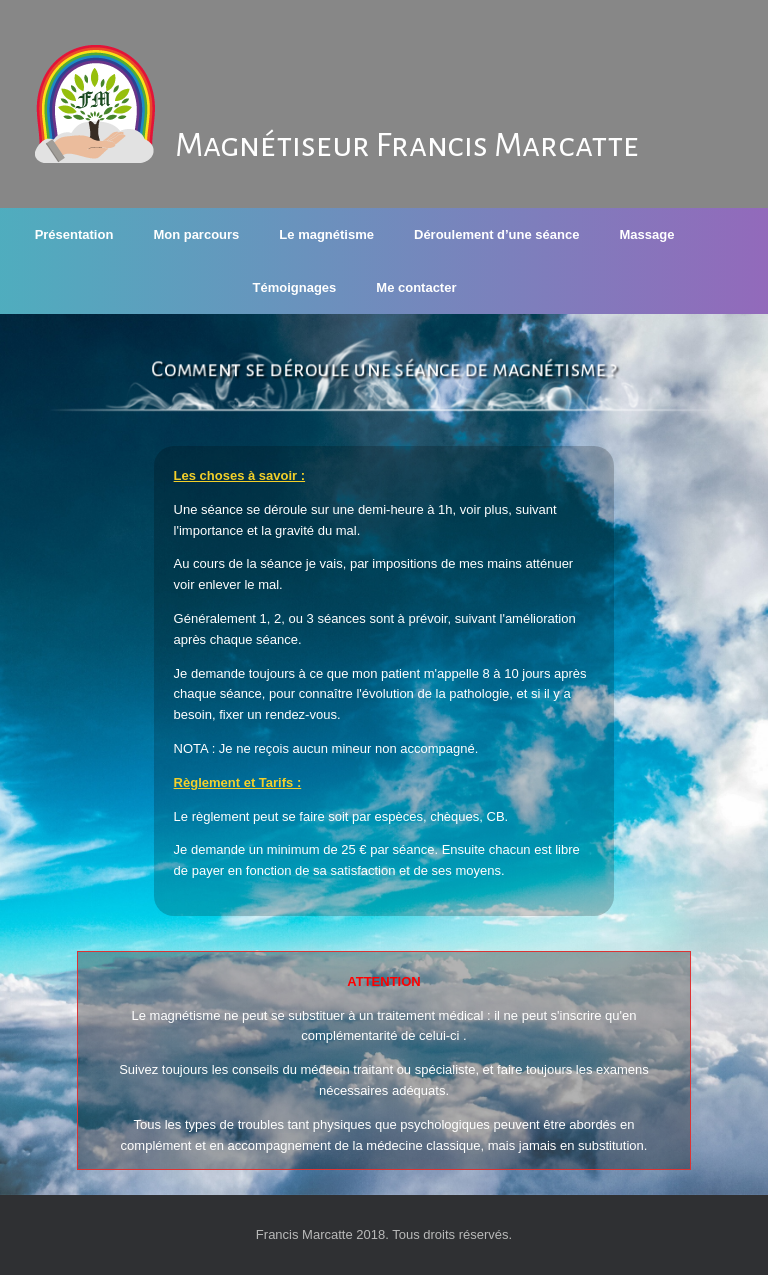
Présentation (74, 234)
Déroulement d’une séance (496, 234)
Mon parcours (196, 234)
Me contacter (416, 287)
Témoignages (295, 287)
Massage (646, 234)
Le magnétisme (326, 234)
